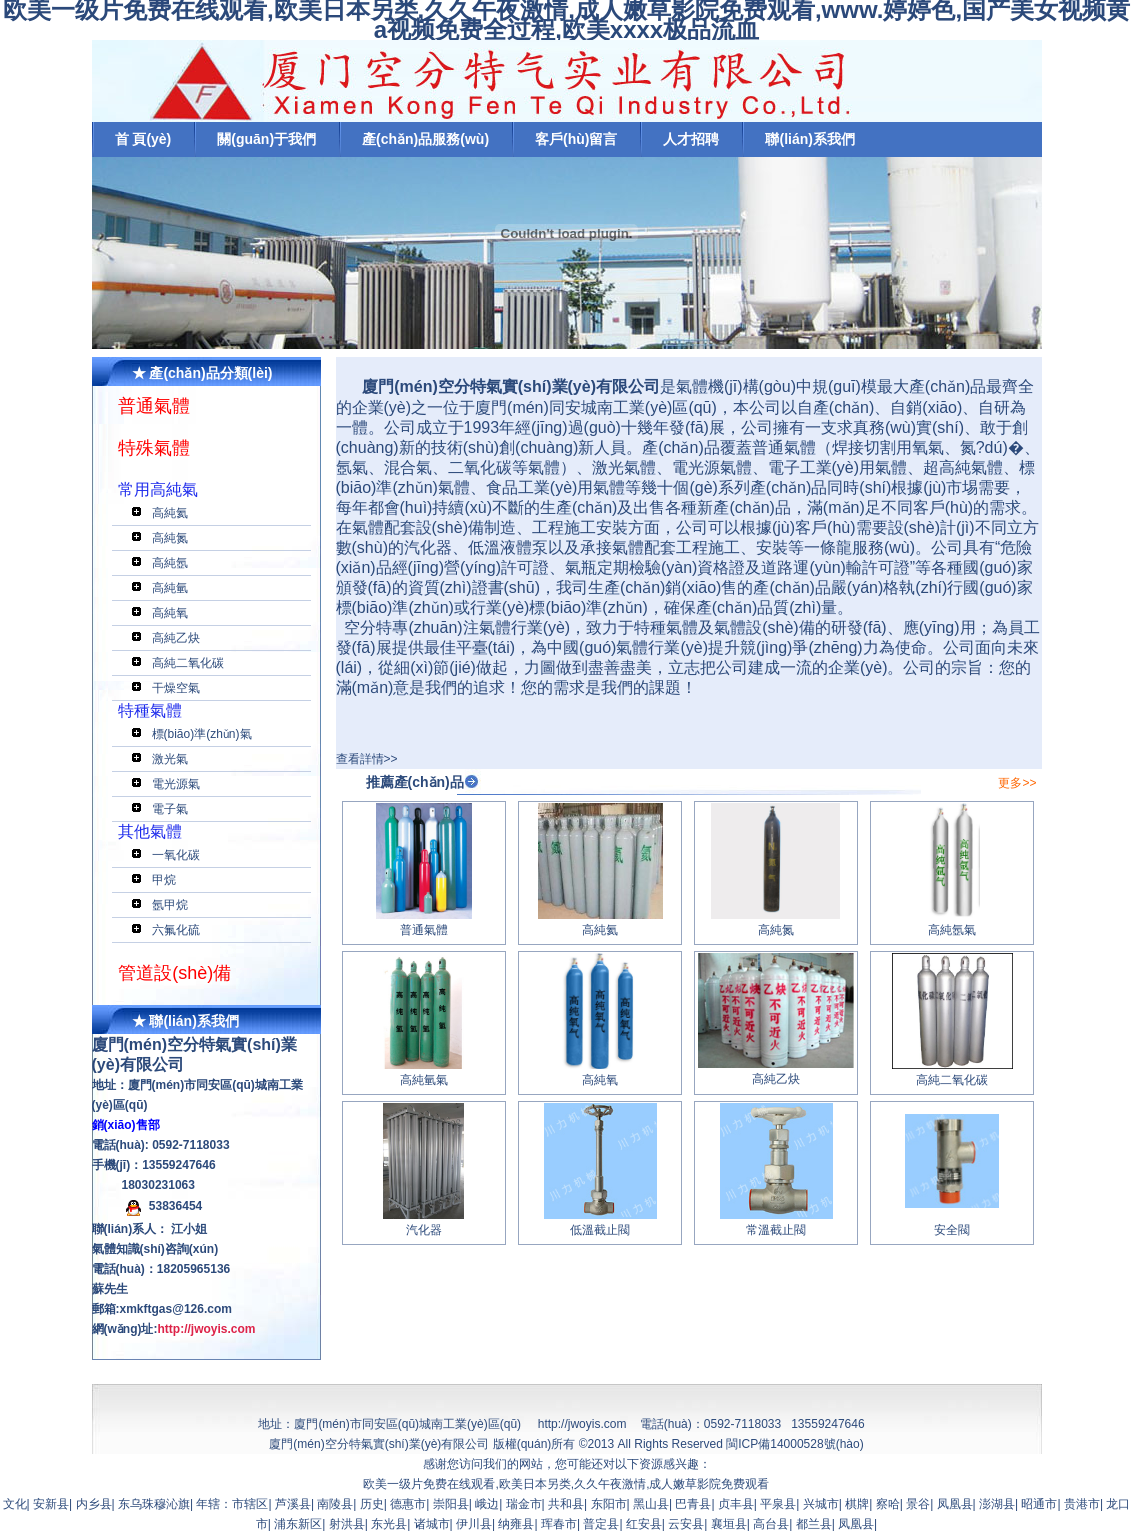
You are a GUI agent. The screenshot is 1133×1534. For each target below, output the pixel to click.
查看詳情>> (367, 759)
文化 (15, 1504)
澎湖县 (997, 1504)
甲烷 (164, 880)
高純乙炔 (176, 638)
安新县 (51, 1504)
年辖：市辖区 (232, 1504)
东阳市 (609, 1504)
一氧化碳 (176, 855)
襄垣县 (729, 1524)
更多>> (1017, 783)
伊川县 (474, 1524)
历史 (372, 1504)
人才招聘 (691, 139)
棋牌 (857, 1504)
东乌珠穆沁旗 (154, 1504)
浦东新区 (298, 1524)
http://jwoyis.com (582, 1424)
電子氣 (170, 809)
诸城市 (432, 1524)
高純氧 (170, 613)
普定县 (601, 1524)
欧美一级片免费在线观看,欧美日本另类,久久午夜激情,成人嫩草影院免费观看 (566, 1484)
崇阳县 (451, 1504)
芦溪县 (293, 1504)
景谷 (918, 1504)
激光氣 (170, 759)
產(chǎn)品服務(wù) (425, 139)
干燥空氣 (176, 688)
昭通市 (1039, 1504)
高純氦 (170, 513)
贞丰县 (736, 1504)
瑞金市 (524, 1504)
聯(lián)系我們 (809, 139)
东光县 (389, 1524)
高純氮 (170, 538)
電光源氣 (176, 784)
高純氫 (170, 588)
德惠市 (408, 1504)
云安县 (686, 1524)
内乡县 (94, 1504)
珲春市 (559, 1524)
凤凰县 (955, 1504)
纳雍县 (516, 1524)
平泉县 (778, 1504)
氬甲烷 (170, 905)
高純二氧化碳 (188, 663)
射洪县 (347, 1524)
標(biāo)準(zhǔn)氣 (202, 734)
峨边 (487, 1504)
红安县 (644, 1524)
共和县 (566, 1504)
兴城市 (821, 1504)
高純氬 (170, 563)
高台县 (771, 1524)
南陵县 (335, 1504)
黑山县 (651, 1504)
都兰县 (814, 1524)
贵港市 (1082, 1504)
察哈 (888, 1504)
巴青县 (693, 1504)
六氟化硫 (176, 930)
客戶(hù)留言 (576, 139)
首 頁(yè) (143, 139)
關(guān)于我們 (266, 139)
